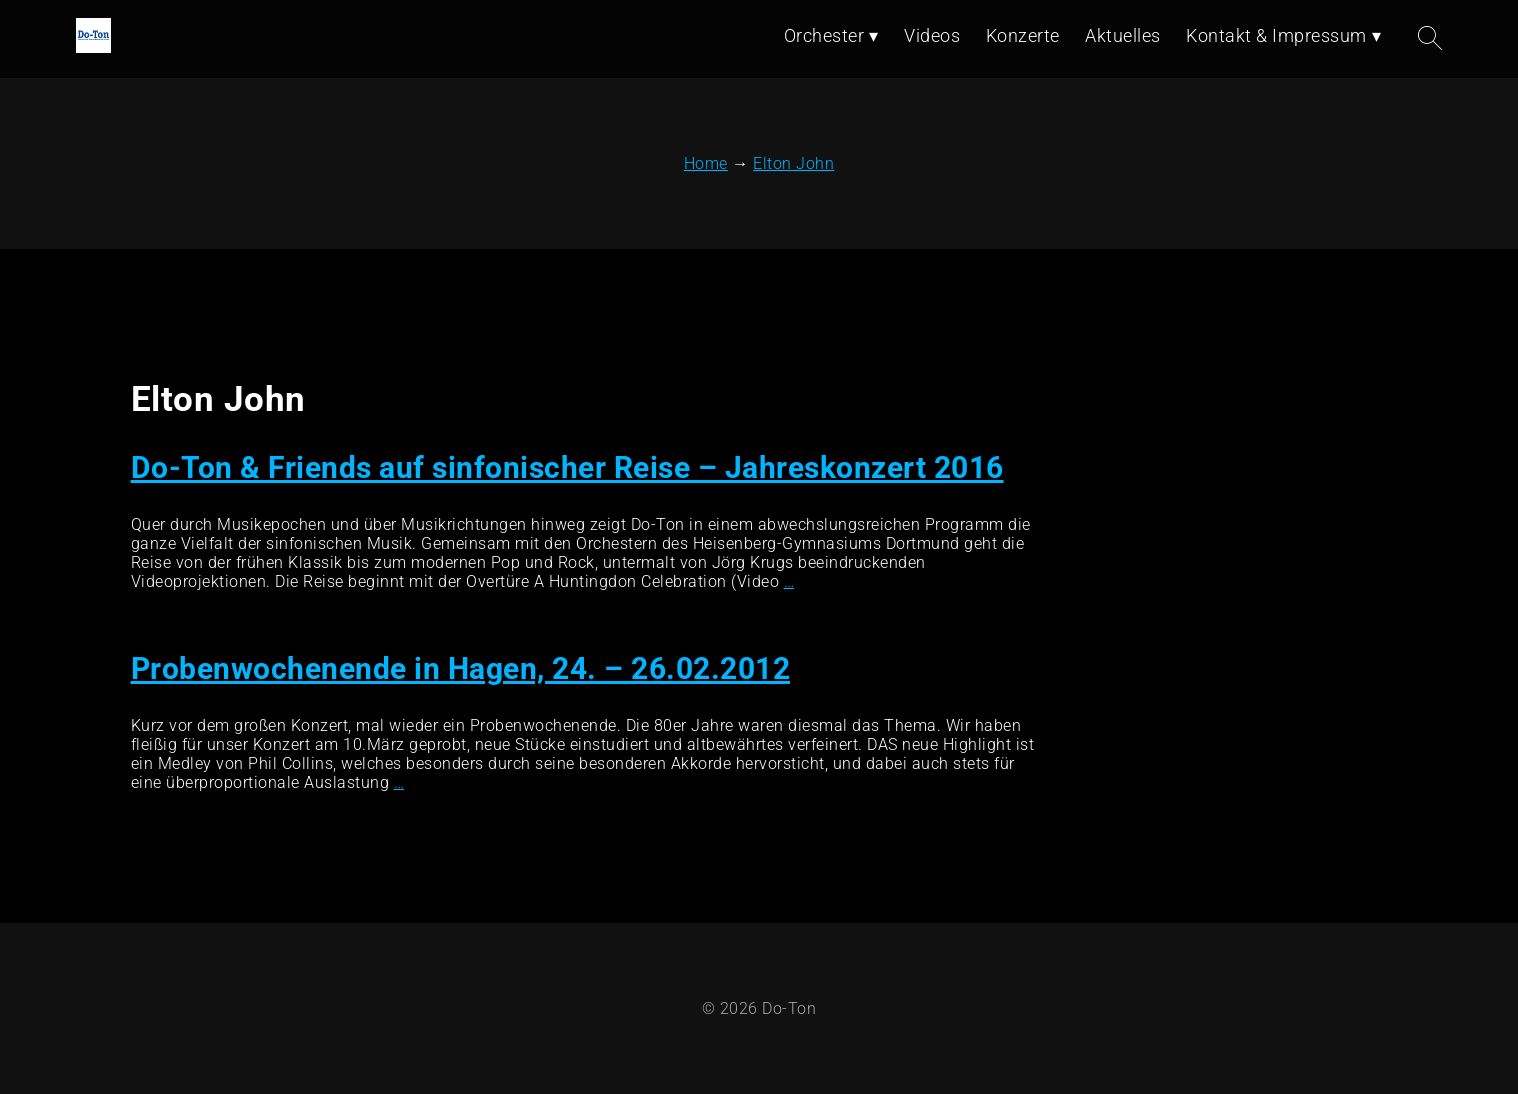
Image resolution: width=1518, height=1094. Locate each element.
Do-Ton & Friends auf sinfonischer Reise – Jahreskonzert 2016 (567, 467)
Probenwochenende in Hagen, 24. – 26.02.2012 (461, 668)
